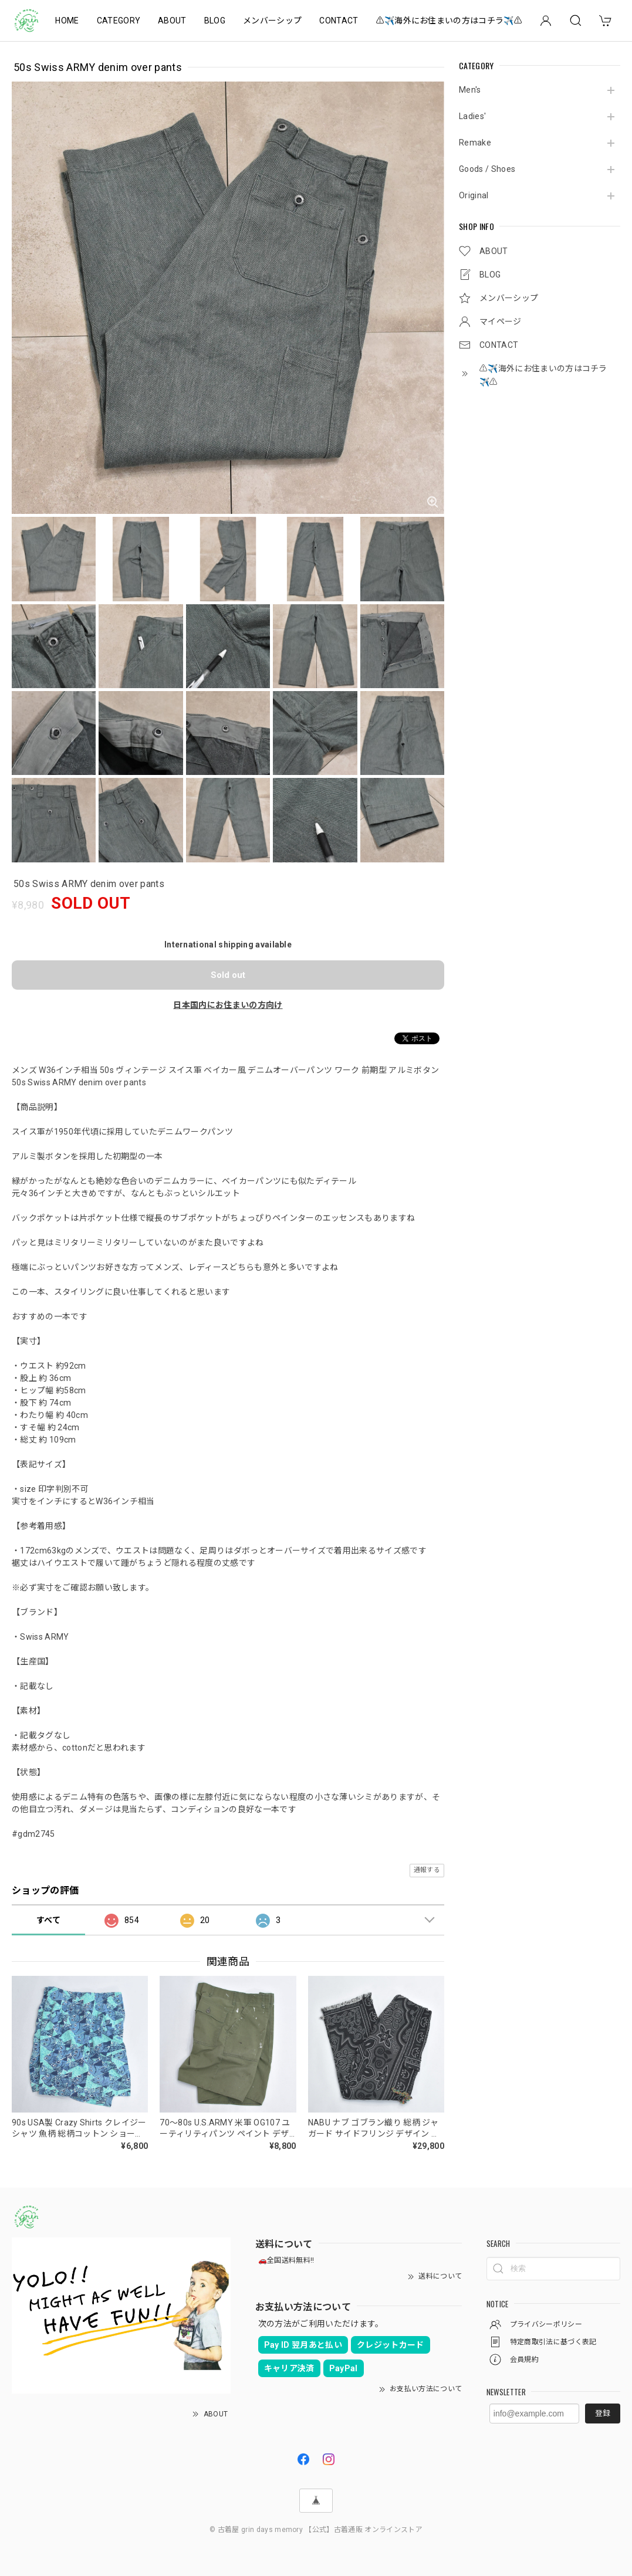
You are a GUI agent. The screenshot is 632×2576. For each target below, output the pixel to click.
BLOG (214, 20)
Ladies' (472, 116)
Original (474, 195)
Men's (470, 89)
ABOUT (172, 20)
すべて (48, 1920)
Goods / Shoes (487, 169)
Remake (475, 142)
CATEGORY (119, 20)
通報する (427, 1870)
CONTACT (338, 20)
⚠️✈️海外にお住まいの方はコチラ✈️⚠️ (449, 20)
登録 (602, 2413)
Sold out (228, 975)
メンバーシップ (272, 20)
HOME (67, 20)
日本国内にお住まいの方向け (227, 1005)
